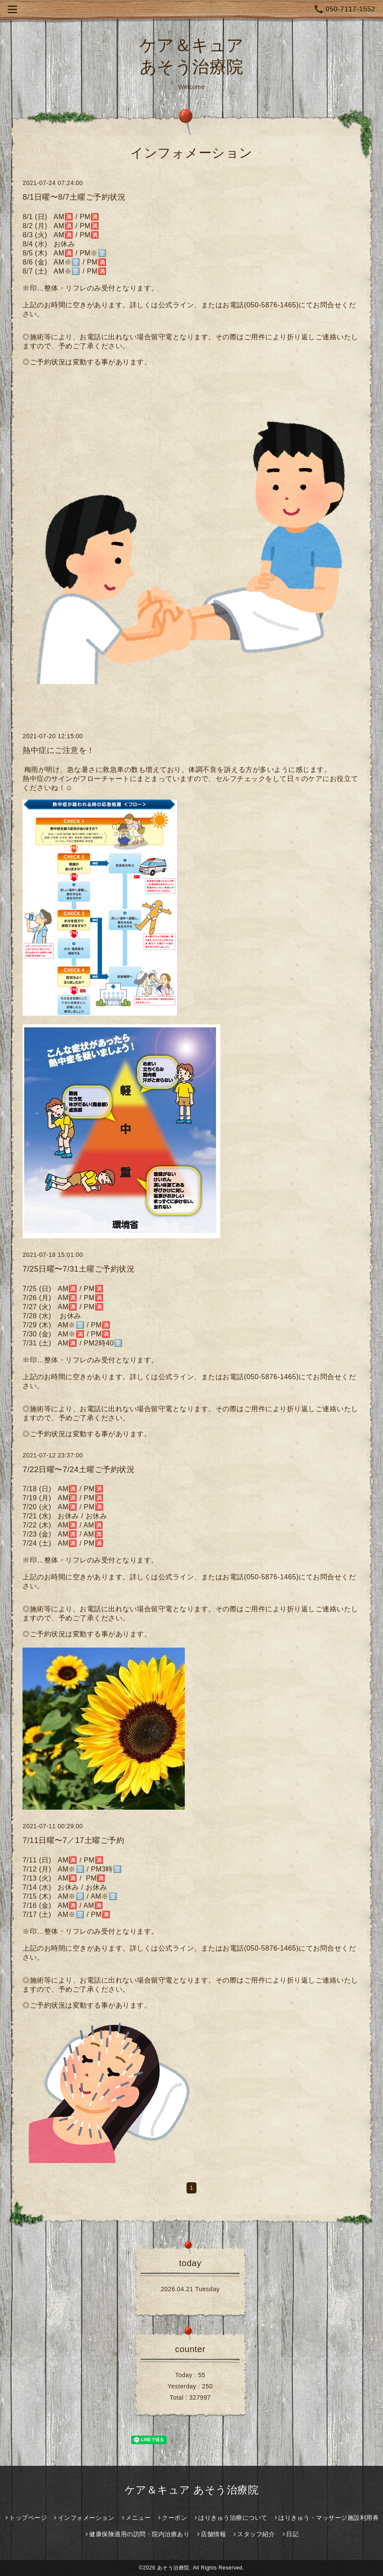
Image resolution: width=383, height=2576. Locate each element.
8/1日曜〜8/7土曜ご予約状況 (74, 197)
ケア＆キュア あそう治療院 (191, 2490)
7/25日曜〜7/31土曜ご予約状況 (79, 1269)
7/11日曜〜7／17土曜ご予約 (73, 1840)
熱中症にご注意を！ (59, 750)
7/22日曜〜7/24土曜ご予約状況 (79, 1469)
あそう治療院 (173, 2568)
